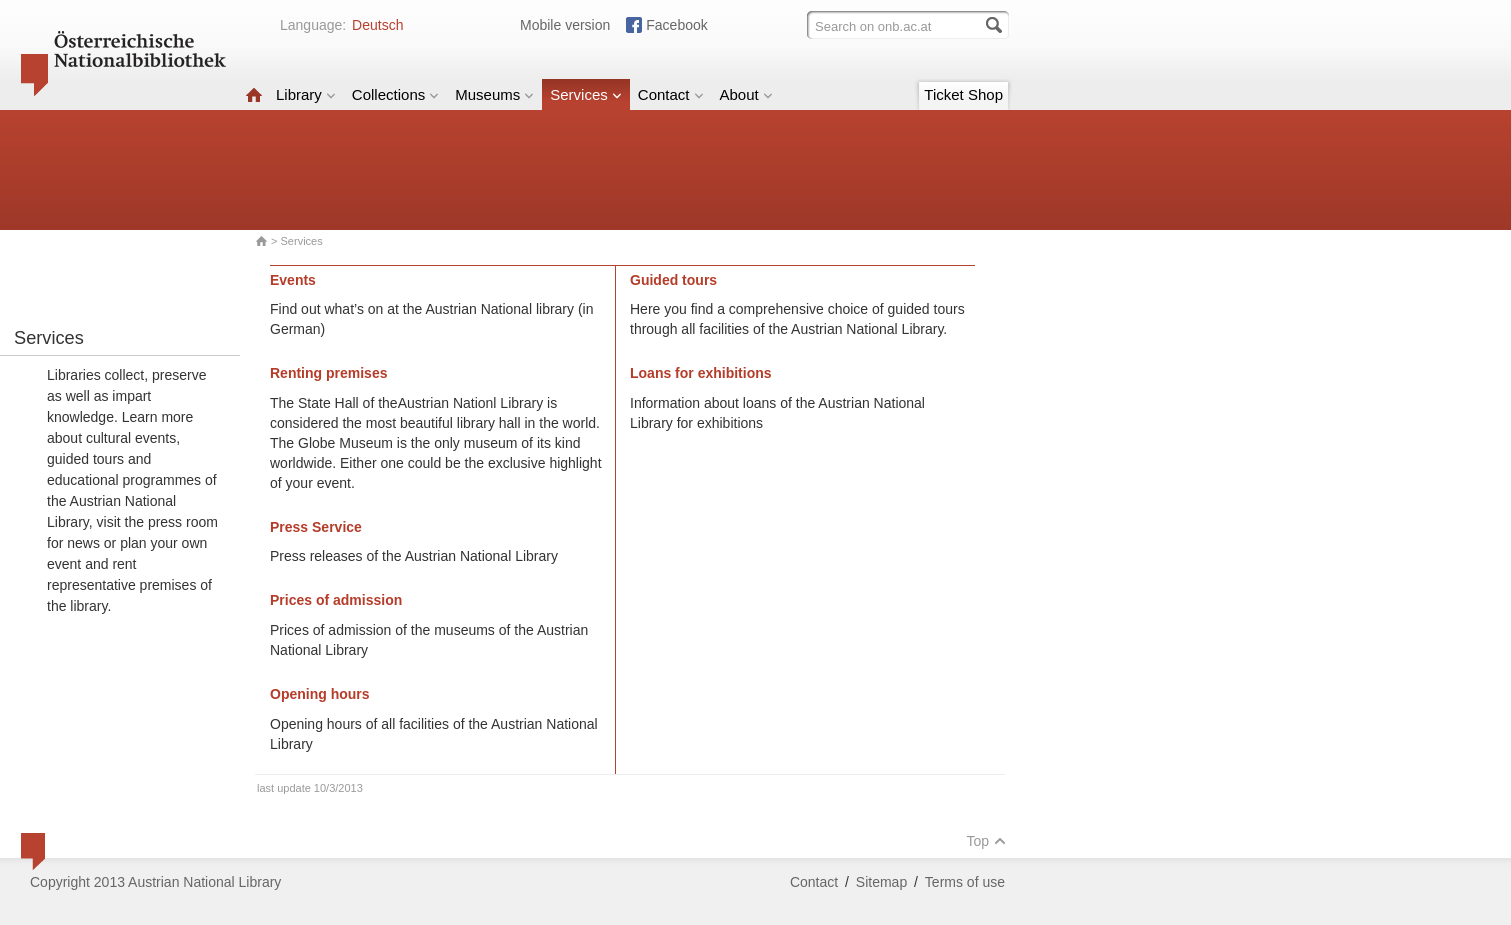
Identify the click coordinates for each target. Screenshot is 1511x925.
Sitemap (881, 882)
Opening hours (320, 694)
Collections (395, 94)
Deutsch (377, 25)
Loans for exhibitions (701, 373)
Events (293, 280)
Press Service (316, 527)
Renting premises (328, 373)
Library (306, 94)
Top (986, 841)
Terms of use (965, 882)
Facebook (676, 25)
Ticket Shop (963, 94)
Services (586, 94)
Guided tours (673, 280)
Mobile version (565, 25)
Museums (494, 94)
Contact (671, 94)
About (746, 94)
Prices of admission (336, 600)
